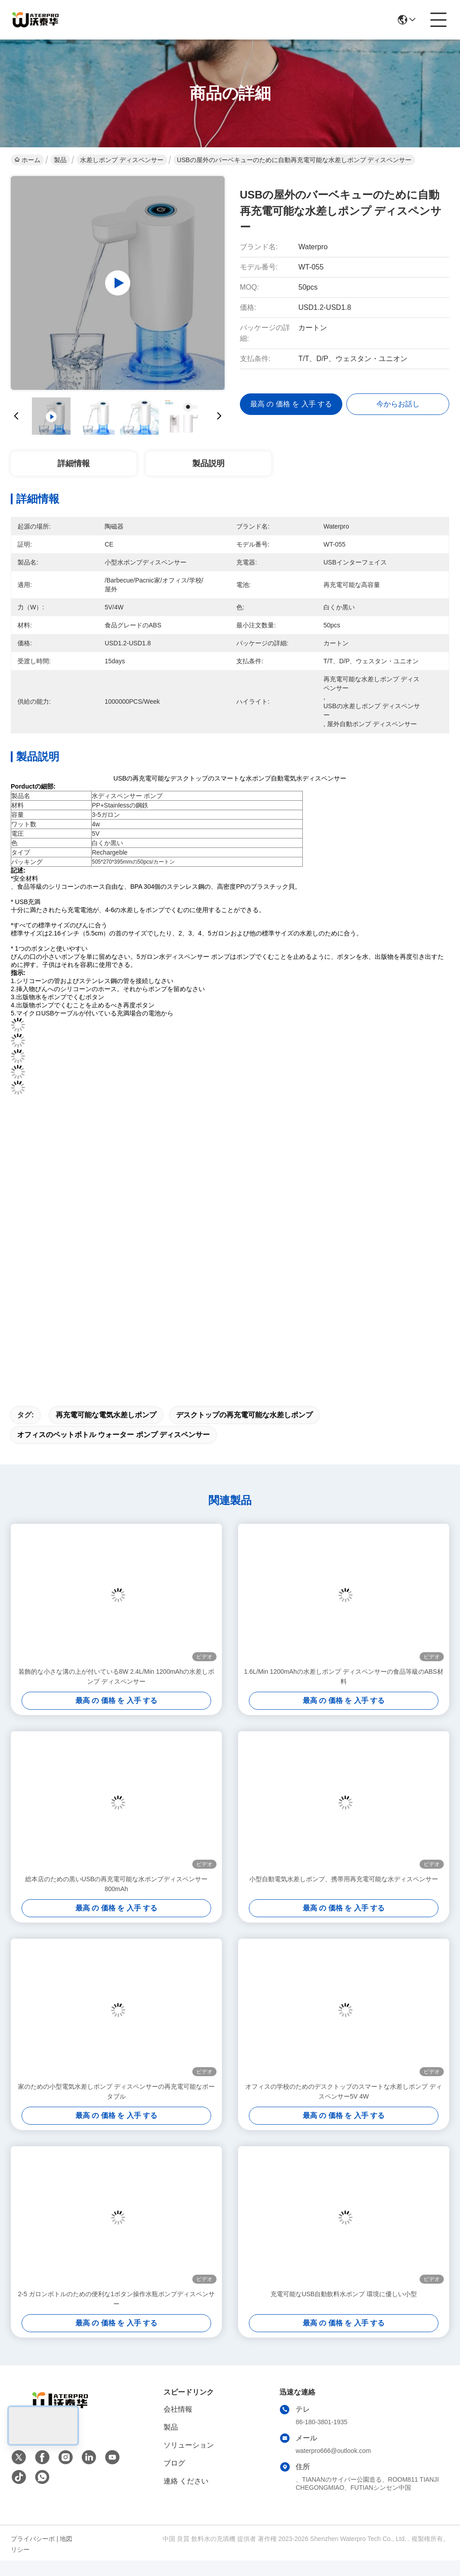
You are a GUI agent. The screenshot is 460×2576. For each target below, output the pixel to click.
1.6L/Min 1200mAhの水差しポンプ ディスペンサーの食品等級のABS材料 (343, 1692)
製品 (60, 159)
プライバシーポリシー (33, 2560)
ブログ (174, 2479)
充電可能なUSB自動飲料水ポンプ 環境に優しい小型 (343, 2309)
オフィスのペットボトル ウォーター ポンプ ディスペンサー (113, 1450)
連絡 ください (186, 2497)
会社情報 (178, 2425)
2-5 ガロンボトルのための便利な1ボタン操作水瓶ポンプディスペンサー (116, 2314)
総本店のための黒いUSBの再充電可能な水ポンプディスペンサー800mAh (116, 1899)
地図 (66, 2554)
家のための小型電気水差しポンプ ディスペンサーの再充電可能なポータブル (116, 2107)
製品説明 (208, 463)
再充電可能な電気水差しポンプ (106, 1430)
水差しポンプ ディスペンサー (122, 159)
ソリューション (189, 2461)
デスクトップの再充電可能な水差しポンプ (244, 1430)
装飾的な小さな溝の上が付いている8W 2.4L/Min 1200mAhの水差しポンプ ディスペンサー (116, 1692)
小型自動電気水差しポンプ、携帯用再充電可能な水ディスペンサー (343, 1894)
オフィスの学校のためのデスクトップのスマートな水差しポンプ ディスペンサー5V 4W (343, 2107)
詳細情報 (74, 463)
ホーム (27, 159)
